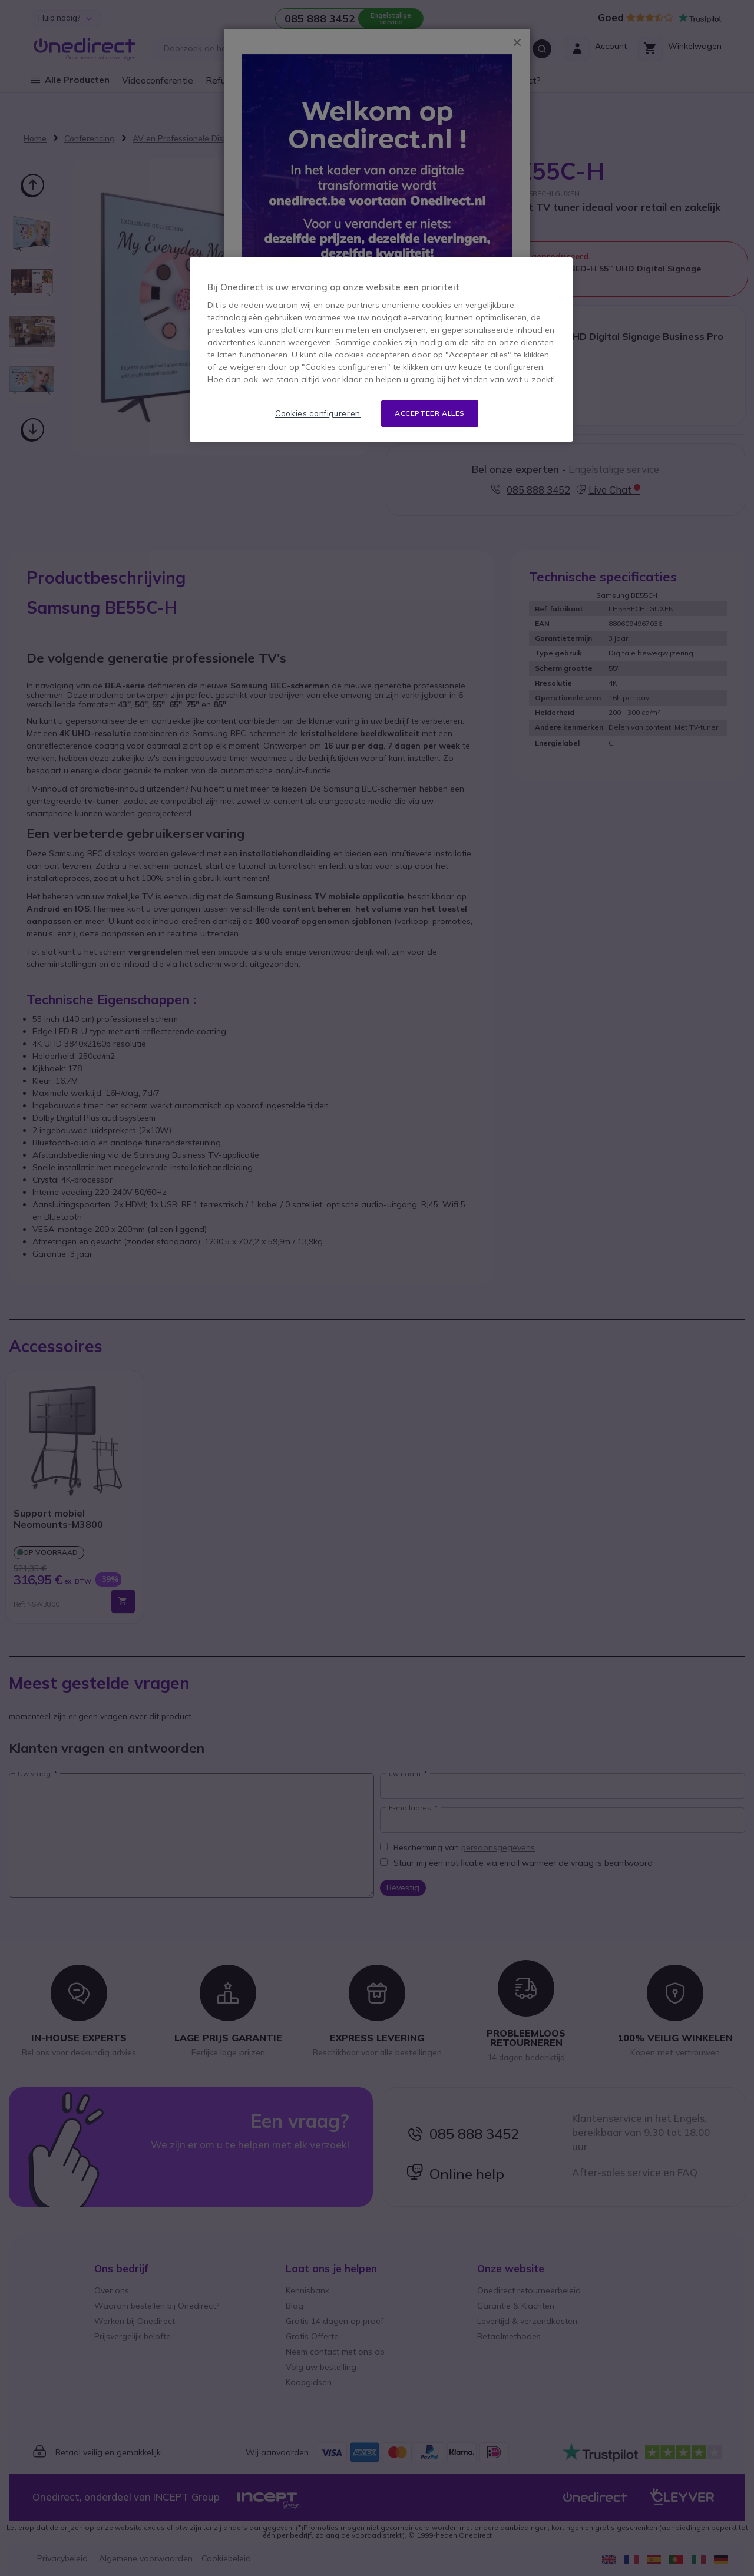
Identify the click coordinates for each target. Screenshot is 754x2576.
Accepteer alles (430, 413)
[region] (381, 349)
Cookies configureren (318, 413)
